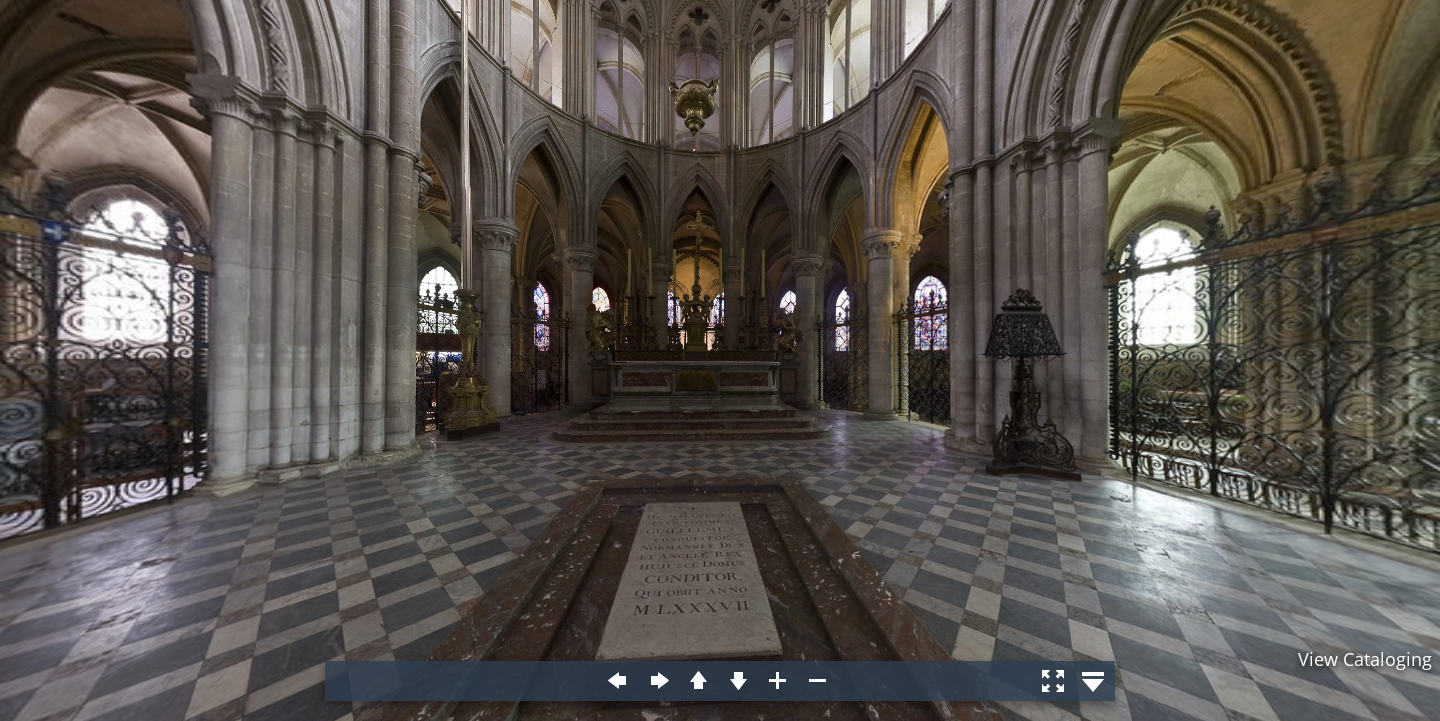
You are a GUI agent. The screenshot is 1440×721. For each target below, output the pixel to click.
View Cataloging (1365, 659)
